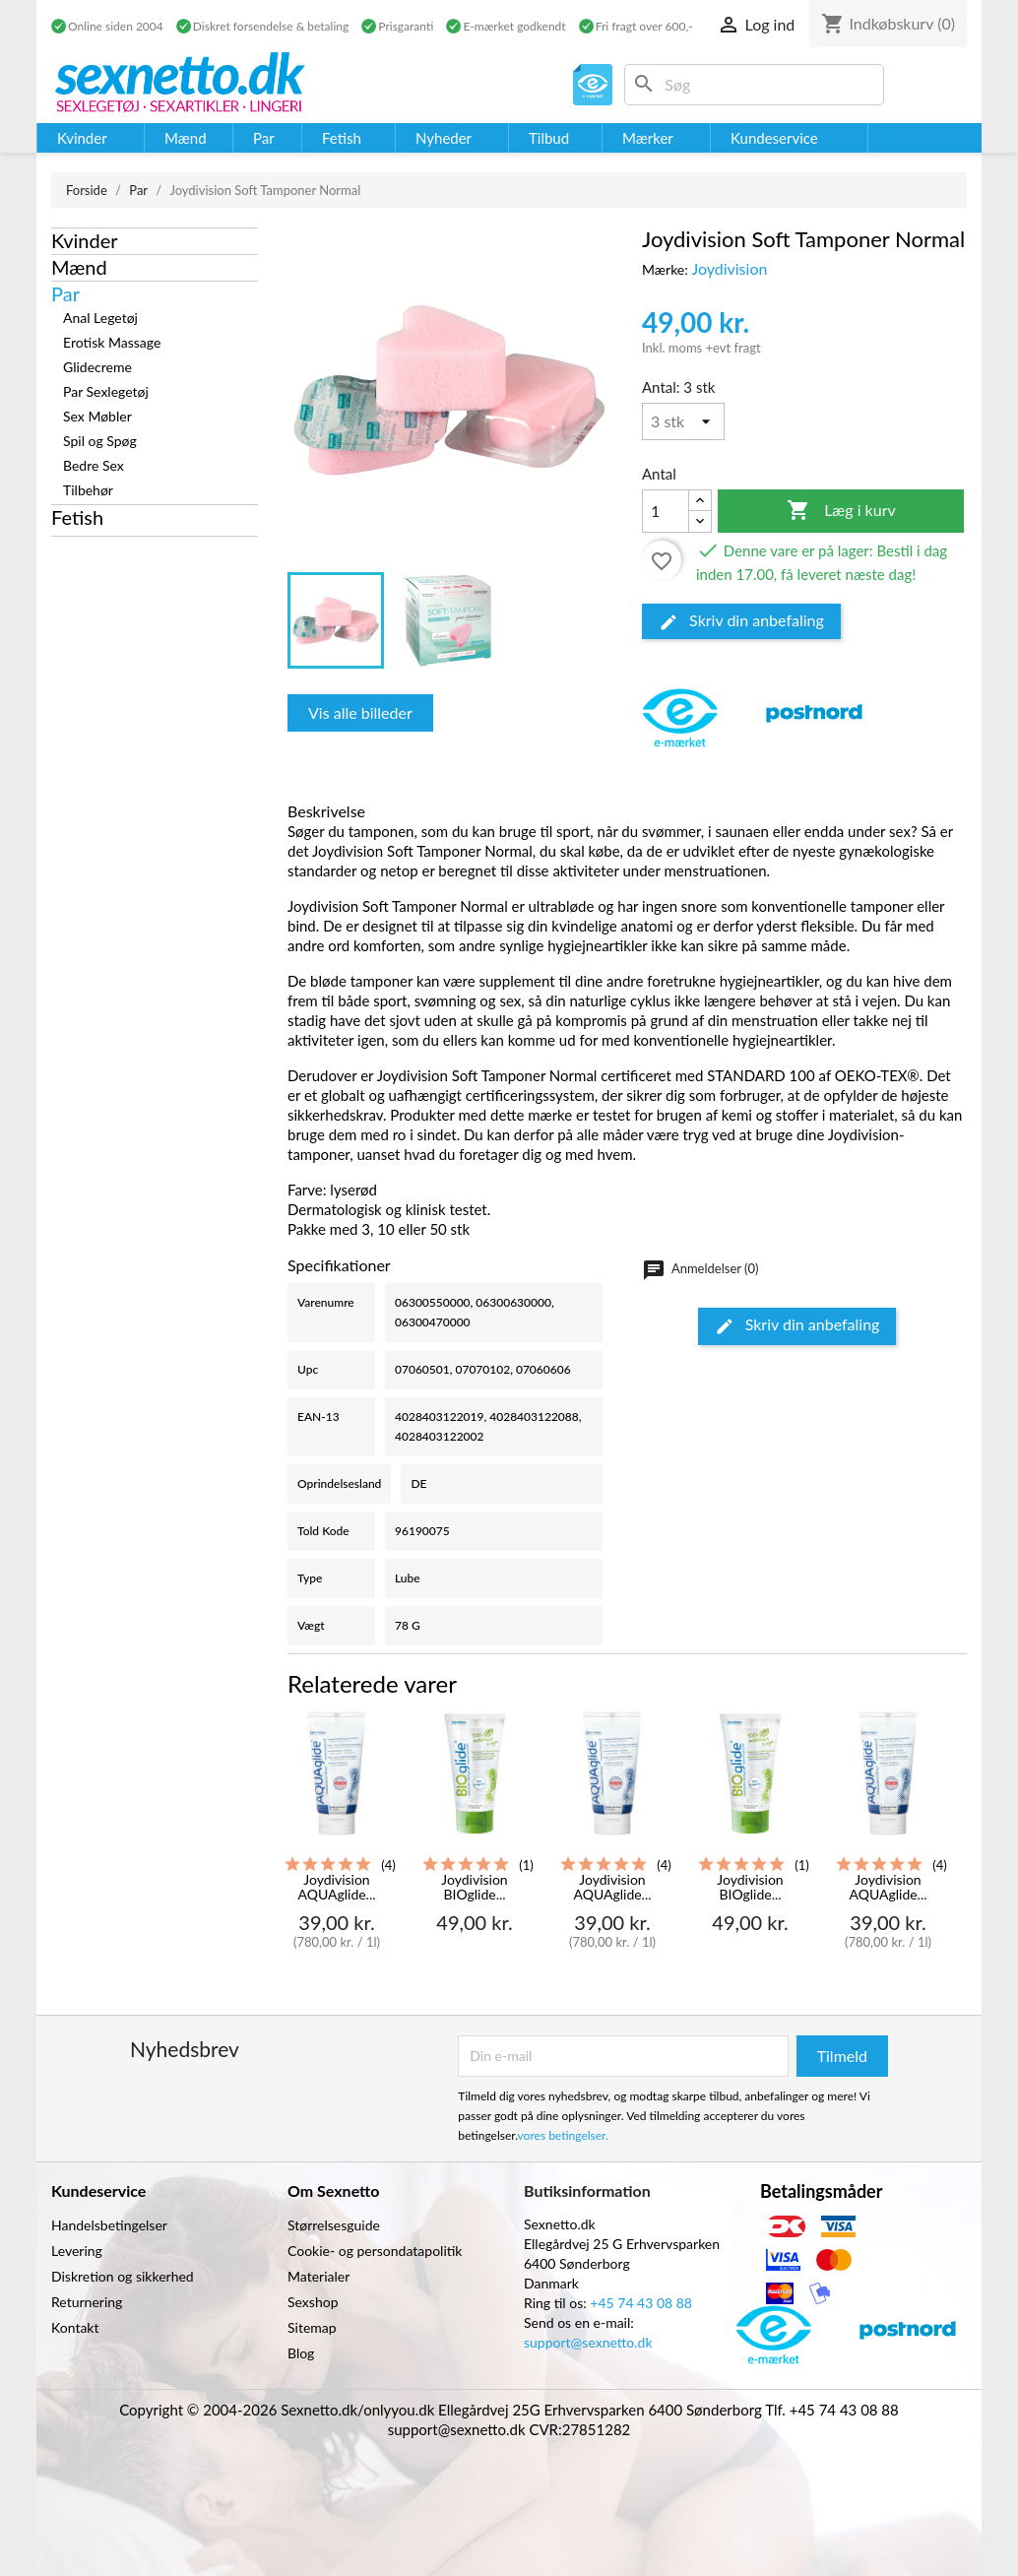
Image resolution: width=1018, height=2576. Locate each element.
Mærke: (665, 269)
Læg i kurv (841, 511)
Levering (76, 2250)
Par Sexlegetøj (106, 391)
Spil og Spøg (100, 440)
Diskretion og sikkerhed (122, 2276)
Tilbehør (88, 490)
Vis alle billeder (360, 712)
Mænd (79, 267)
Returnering (86, 2301)
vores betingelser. (563, 2135)
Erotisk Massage (111, 342)
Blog (300, 2353)
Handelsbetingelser (109, 2225)
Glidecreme (97, 366)
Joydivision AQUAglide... (336, 1887)
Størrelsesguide (333, 2225)
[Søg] (754, 84)
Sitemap (312, 2327)
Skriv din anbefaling (741, 621)
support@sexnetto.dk (588, 2342)
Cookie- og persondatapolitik (374, 2250)
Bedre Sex (93, 465)
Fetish (77, 517)
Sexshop (313, 2301)
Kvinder (84, 240)
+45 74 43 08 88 (641, 2302)
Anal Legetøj (100, 317)
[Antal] (683, 421)
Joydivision (729, 268)
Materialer (318, 2276)
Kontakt (75, 2327)
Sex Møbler (97, 416)
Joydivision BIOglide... (474, 1887)
